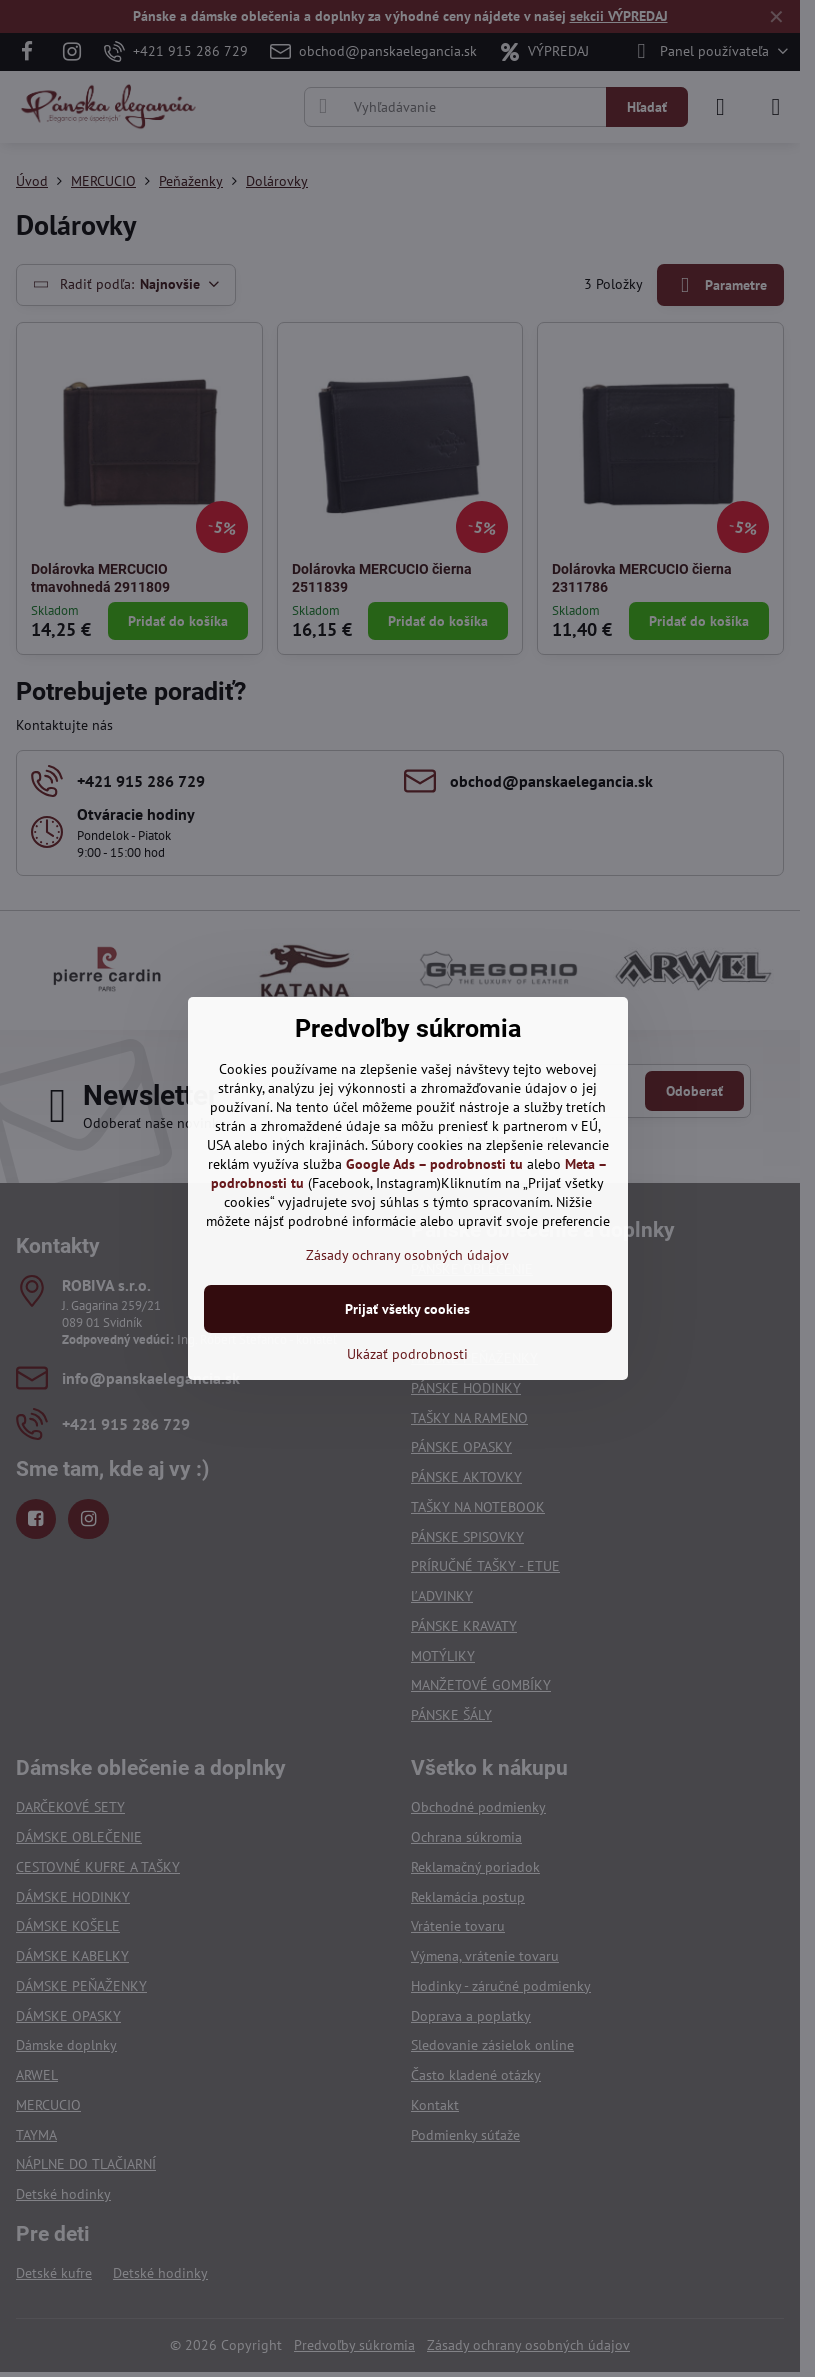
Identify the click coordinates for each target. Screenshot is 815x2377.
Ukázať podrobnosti (407, 1354)
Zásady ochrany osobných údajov (407, 1255)
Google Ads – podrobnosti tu (434, 1164)
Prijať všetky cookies (407, 1309)
